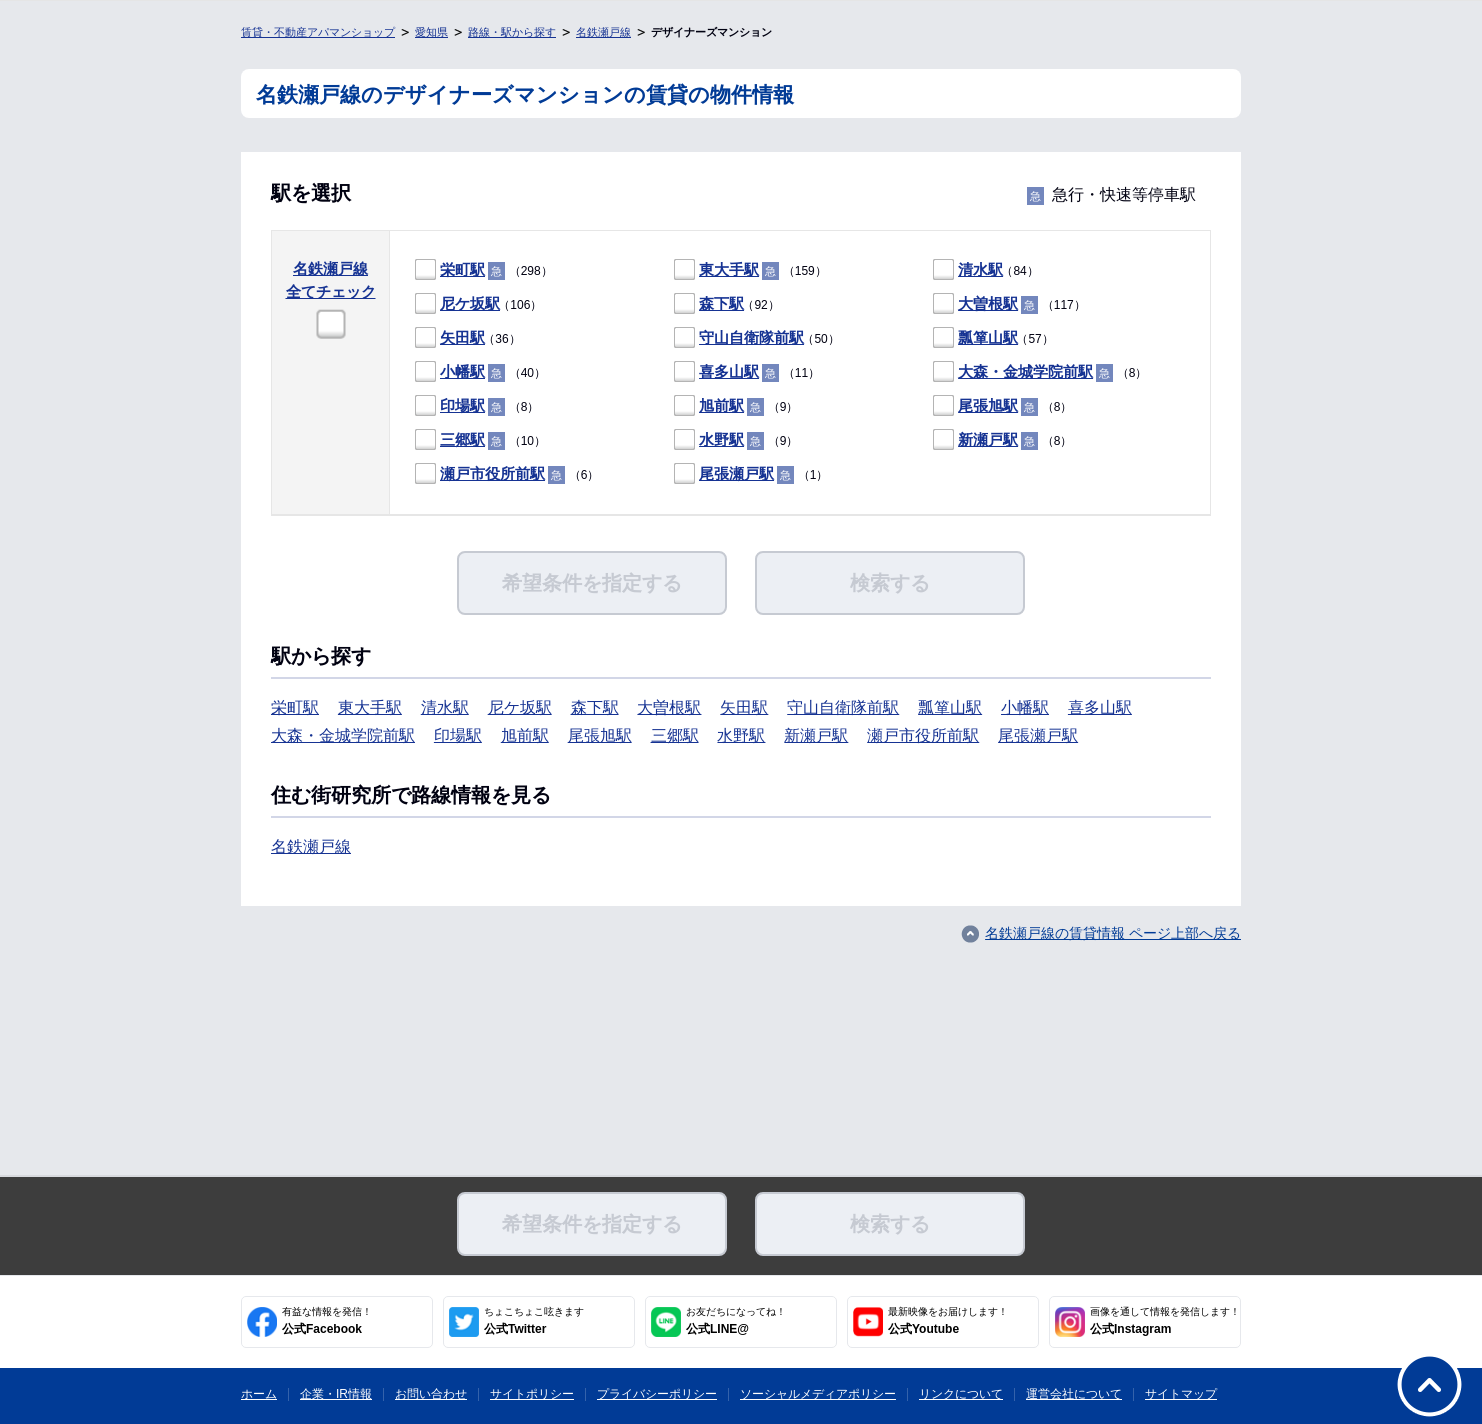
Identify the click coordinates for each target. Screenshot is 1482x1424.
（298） (484, 270)
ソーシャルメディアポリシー (818, 1394)
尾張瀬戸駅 (736, 473)
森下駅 (721, 303)
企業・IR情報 (336, 1394)
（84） (986, 270)
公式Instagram (1165, 1321)
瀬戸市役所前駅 (492, 473)
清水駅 (980, 269)
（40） (480, 372)
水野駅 (721, 439)
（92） (727, 304)
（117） (1009, 304)
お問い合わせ (431, 1394)
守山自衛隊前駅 (751, 337)
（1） (751, 474)
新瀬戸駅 (988, 439)
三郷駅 (462, 439)
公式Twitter (534, 1321)
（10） (480, 440)
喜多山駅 (729, 371)
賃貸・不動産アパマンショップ (318, 32)
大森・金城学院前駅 (1025, 371)
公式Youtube (948, 1321)
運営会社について (1074, 1394)
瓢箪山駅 (988, 337)
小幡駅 (462, 371)
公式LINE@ (736, 1321)
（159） (750, 270)
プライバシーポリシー (657, 1394)
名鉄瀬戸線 (603, 32)
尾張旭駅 (988, 405)
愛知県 (431, 32)
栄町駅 (462, 269)
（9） (736, 406)
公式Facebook (327, 1321)
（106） (478, 304)
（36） (468, 338)
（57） (993, 338)
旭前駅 (721, 405)
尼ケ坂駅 (470, 303)
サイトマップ (1181, 1394)
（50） (757, 338)
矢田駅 (462, 337)
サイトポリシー (532, 1394)
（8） (1040, 372)
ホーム (259, 1394)
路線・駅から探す (512, 32)
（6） (507, 474)
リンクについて (961, 1394)
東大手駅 (729, 269)
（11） (747, 372)
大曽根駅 (988, 303)
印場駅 (462, 405)
